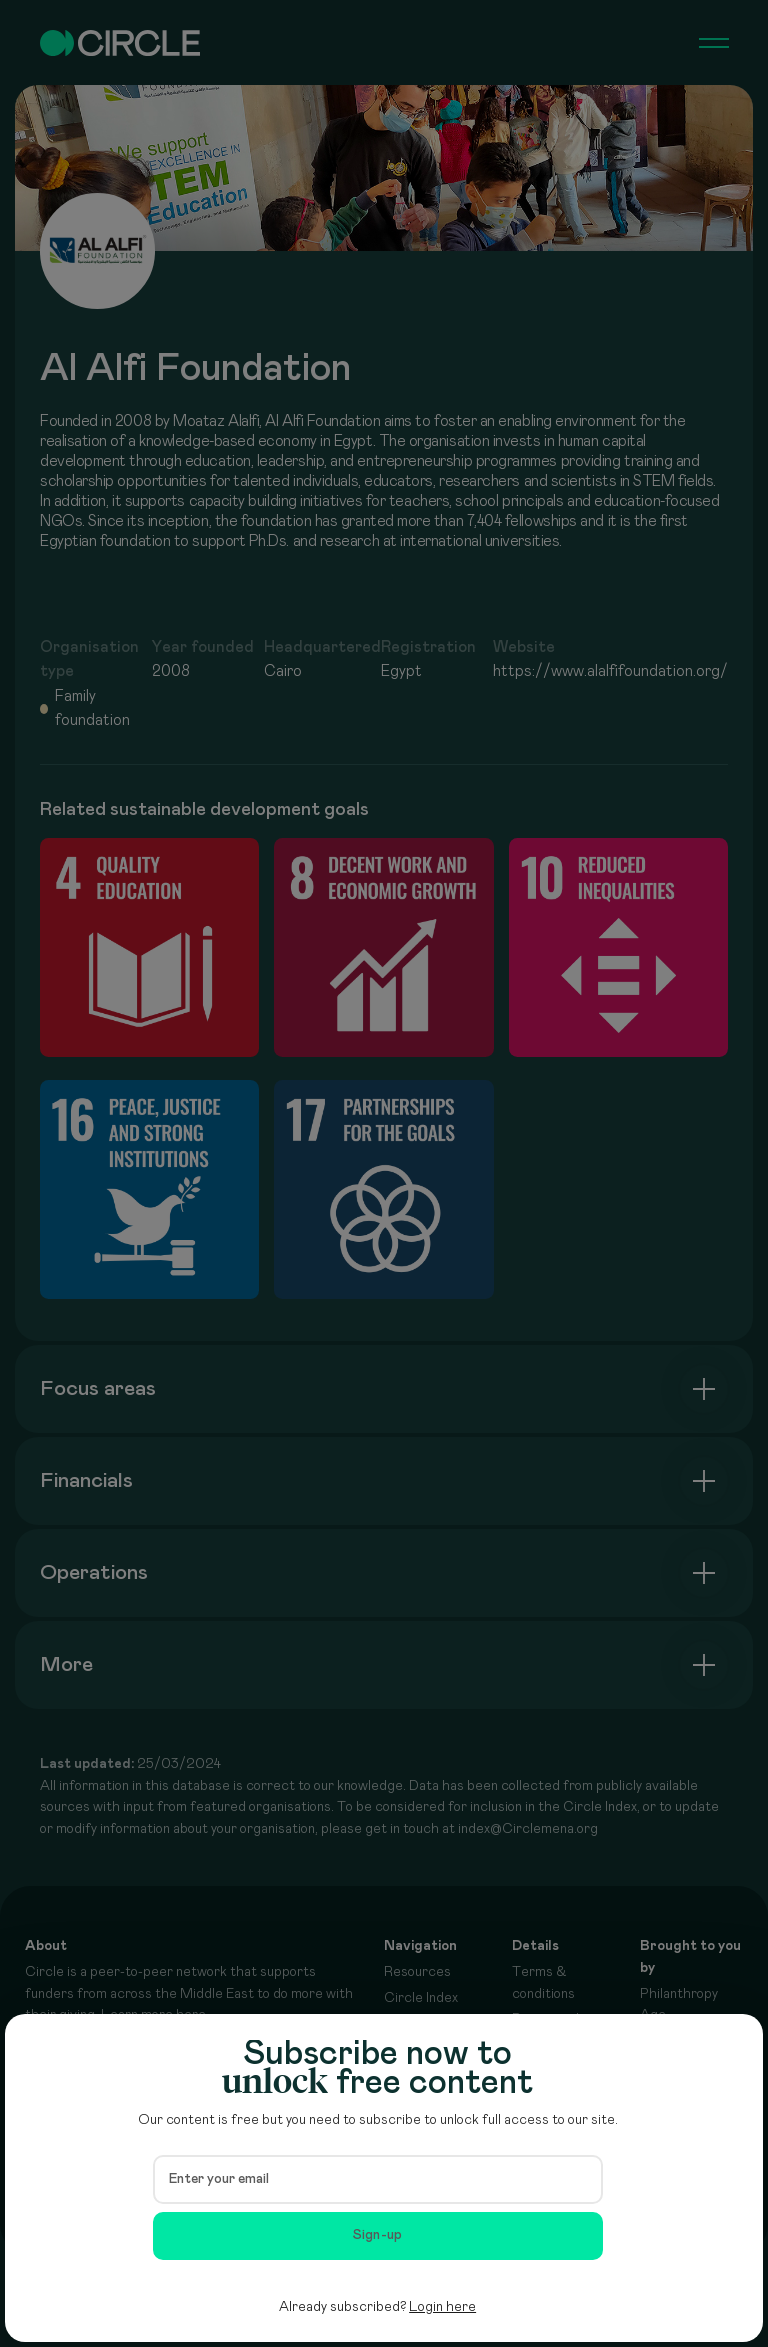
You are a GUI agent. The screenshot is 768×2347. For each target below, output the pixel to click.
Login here (442, 2307)
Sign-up (378, 2235)
